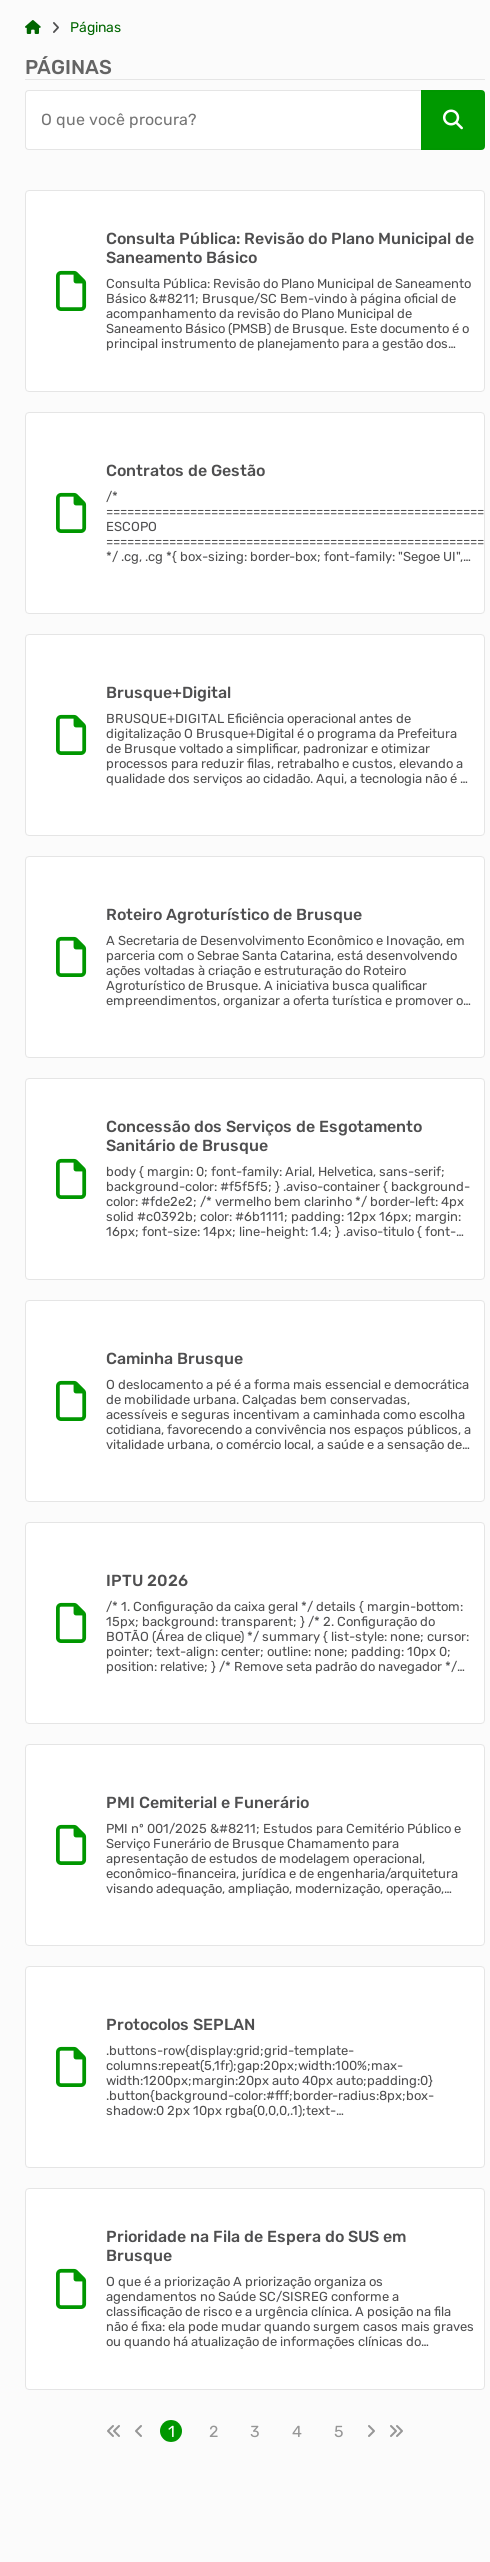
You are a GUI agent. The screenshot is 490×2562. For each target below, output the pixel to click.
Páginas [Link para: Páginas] (95, 28)
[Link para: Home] (33, 28)
